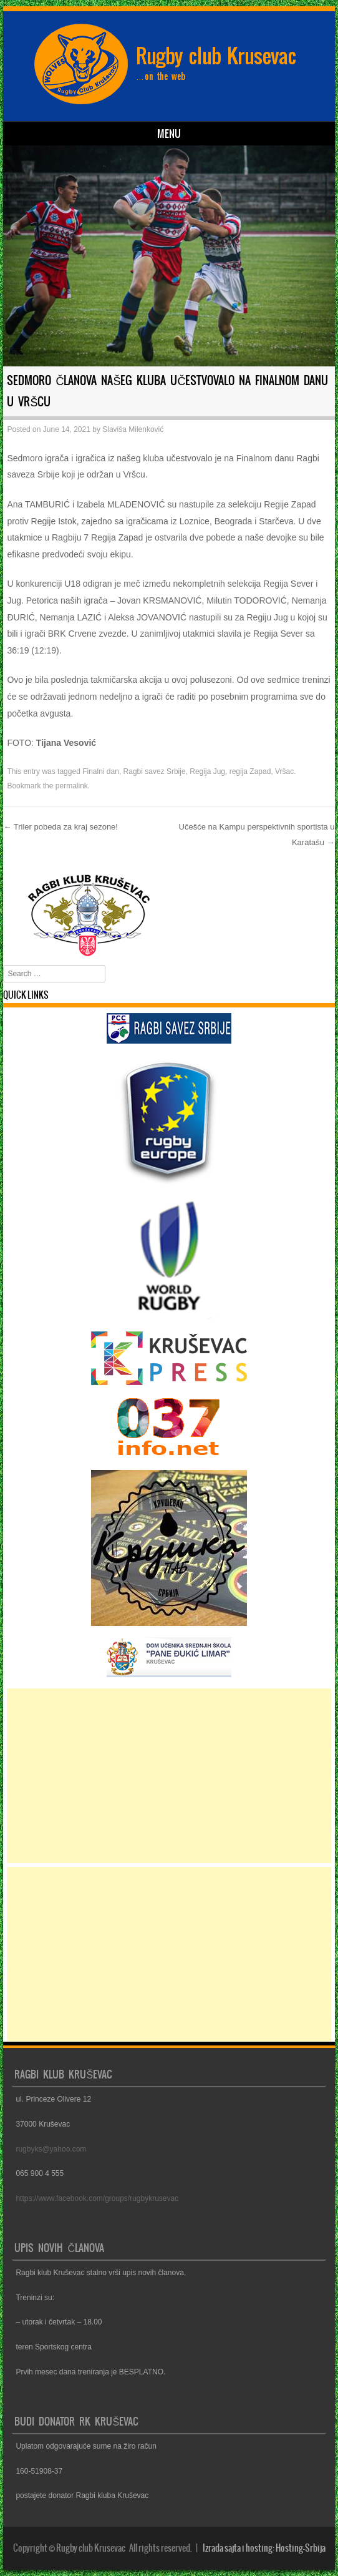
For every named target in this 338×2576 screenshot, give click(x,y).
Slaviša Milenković (132, 429)
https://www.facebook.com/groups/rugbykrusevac (97, 2198)
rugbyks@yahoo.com (51, 2149)
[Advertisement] (169, 1775)
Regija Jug (207, 771)
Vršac (284, 771)
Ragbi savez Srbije (154, 771)
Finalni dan (100, 771)
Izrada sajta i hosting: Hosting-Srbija (264, 2548)
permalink (72, 785)
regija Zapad (250, 771)
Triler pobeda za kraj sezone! (60, 826)
